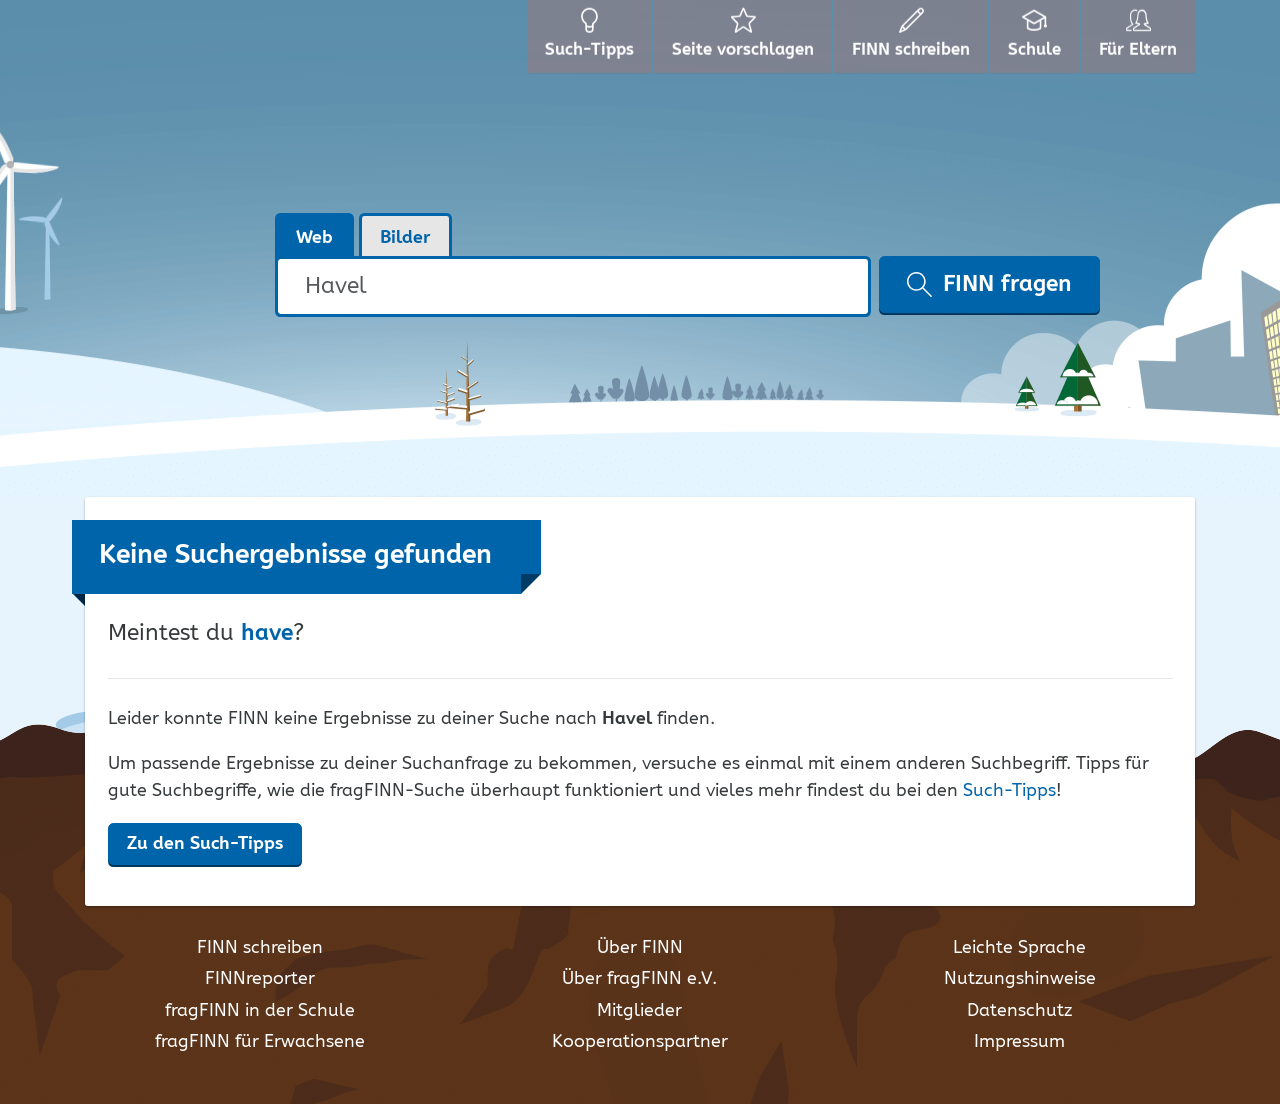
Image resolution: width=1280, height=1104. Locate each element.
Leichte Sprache (1019, 948)
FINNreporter (260, 979)
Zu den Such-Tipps (205, 844)
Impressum (1019, 1042)
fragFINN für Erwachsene (260, 1042)
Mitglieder (639, 1011)
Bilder (405, 238)
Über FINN (640, 948)
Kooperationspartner (640, 1042)
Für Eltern (1138, 40)
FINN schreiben (260, 948)
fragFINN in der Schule (260, 1011)
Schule (1029, 40)
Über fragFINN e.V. (639, 979)
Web (314, 238)
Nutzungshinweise (1020, 979)
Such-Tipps (1009, 791)
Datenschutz (1019, 1011)
